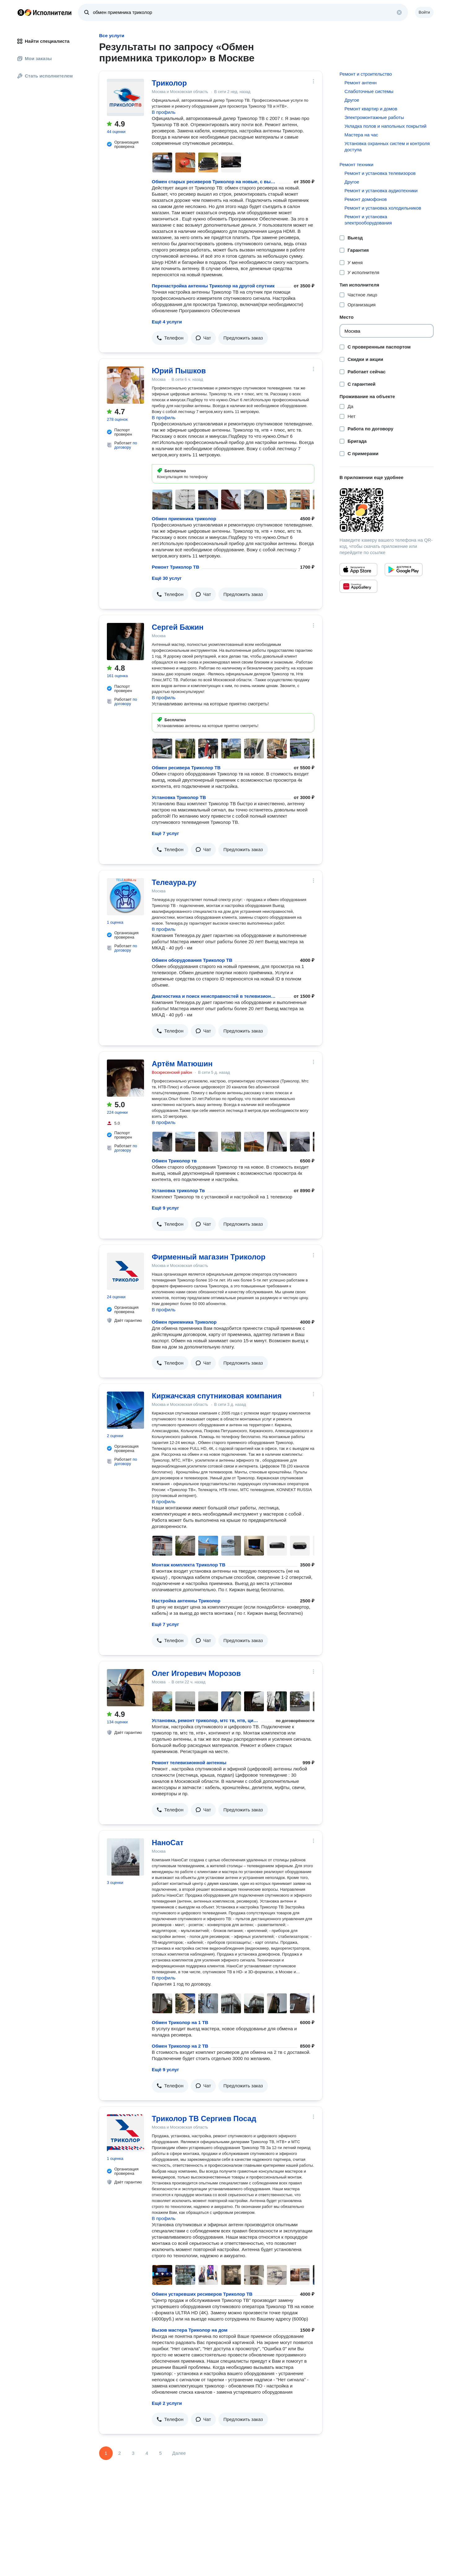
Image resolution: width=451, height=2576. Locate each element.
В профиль (163, 112)
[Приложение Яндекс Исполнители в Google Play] (404, 569)
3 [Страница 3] (133, 2453)
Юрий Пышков (179, 370)
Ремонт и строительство (365, 74)
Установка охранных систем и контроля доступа (387, 146)
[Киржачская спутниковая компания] (125, 1410)
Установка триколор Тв (178, 1190)
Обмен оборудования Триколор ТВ (192, 960)
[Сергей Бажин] (125, 641)
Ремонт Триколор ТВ (175, 567)
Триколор (169, 83)
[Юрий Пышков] (125, 385)
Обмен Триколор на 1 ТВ (180, 2022)
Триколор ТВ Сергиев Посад (204, 2118)
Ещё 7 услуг (165, 833)
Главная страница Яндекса (20, 12)
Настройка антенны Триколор (186, 1600)
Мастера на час (361, 134)
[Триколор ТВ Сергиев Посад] (125, 2133)
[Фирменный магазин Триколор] (125, 1271)
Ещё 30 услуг (167, 578)
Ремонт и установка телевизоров (380, 173)
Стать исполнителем (45, 75)
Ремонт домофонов (365, 199)
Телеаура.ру (174, 882)
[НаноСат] (125, 1857)
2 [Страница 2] (119, 2453)
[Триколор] (125, 97)
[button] (170, 338)
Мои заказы (34, 58)
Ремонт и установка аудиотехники (381, 190)
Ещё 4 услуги (167, 321)
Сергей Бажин (178, 627)
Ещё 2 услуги (167, 2403)
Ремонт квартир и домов (370, 108)
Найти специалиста (43, 41)
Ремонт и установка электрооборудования (368, 219)
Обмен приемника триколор (184, 518)
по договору (125, 445)
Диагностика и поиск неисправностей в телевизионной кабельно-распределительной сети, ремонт (214, 996)
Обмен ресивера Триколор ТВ (186, 767)
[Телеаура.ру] (125, 896)
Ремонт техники (356, 164)
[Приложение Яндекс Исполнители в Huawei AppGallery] (358, 586)
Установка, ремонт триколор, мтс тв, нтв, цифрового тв (205, 1720)
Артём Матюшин (182, 1063)
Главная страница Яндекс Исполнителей (44, 12)
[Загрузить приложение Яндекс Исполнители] (386, 510)
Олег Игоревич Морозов (196, 1673)
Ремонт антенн (360, 82)
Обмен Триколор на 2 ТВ (180, 2046)
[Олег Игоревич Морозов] (125, 1687)
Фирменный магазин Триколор (208, 1257)
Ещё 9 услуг (165, 1207)
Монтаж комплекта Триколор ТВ (189, 1564)
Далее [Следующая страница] (179, 2453)
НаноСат (168, 1842)
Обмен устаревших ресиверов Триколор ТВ (202, 2294)
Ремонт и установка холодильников (382, 208)
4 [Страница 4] (147, 2453)
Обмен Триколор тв (174, 1160)
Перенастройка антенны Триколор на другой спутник (213, 285)
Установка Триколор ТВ (179, 797)
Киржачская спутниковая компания (217, 1396)
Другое (351, 100)
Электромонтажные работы (374, 117)
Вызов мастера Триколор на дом (189, 2330)
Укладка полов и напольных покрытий (385, 126)
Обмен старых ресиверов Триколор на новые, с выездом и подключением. (214, 181)
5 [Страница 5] (160, 2453)
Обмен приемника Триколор (184, 1322)
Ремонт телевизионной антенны (189, 1762)
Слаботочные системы (368, 91)
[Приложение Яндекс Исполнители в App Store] (358, 569)
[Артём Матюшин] (125, 1078)
